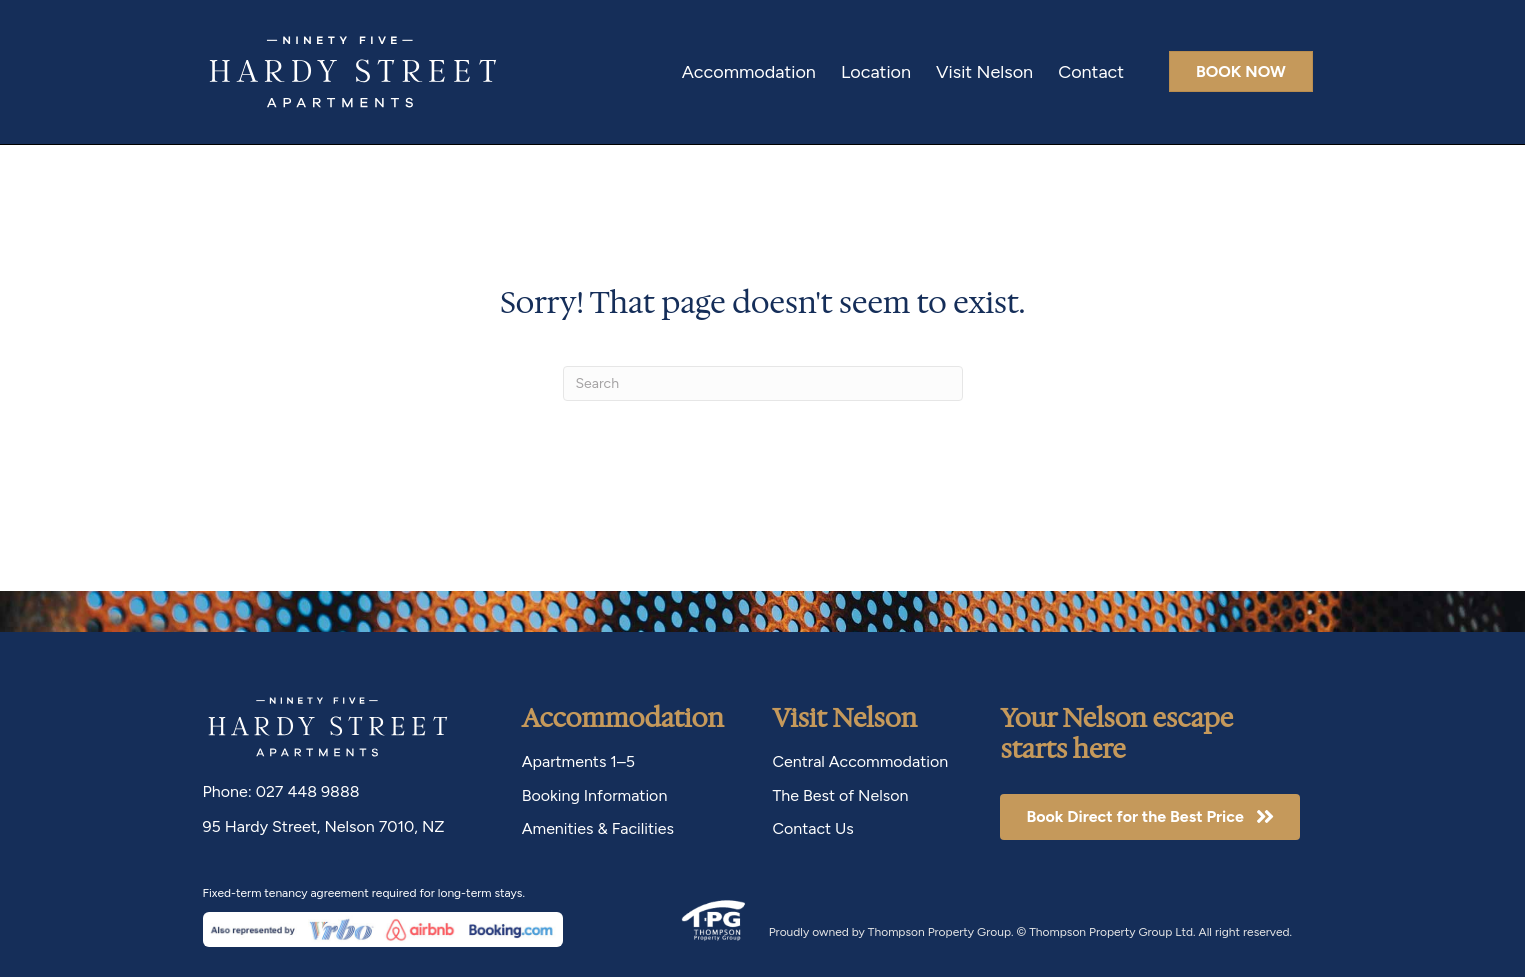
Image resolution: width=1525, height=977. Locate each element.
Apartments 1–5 (578, 761)
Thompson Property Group (939, 932)
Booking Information (595, 795)
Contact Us (812, 828)
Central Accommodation (860, 761)
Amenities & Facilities (598, 828)
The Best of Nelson (840, 795)
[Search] (763, 383)
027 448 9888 (308, 791)
